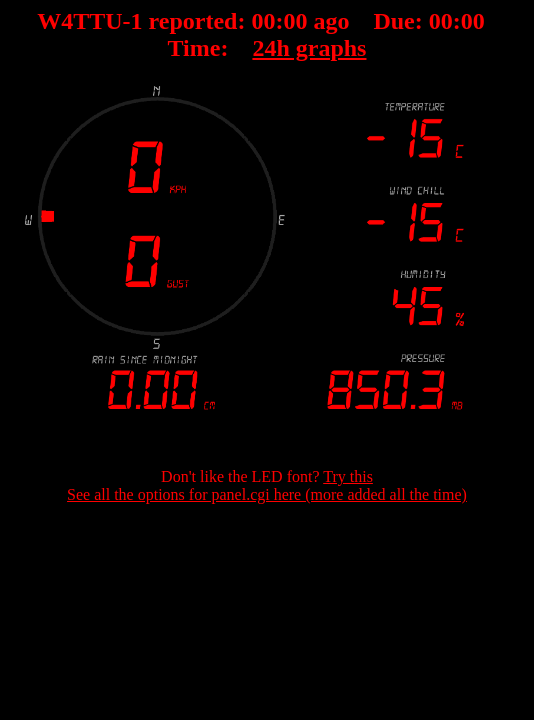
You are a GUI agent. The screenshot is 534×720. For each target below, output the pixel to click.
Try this (348, 476)
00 (263, 21)
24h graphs (309, 48)
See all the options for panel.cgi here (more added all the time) (267, 494)
